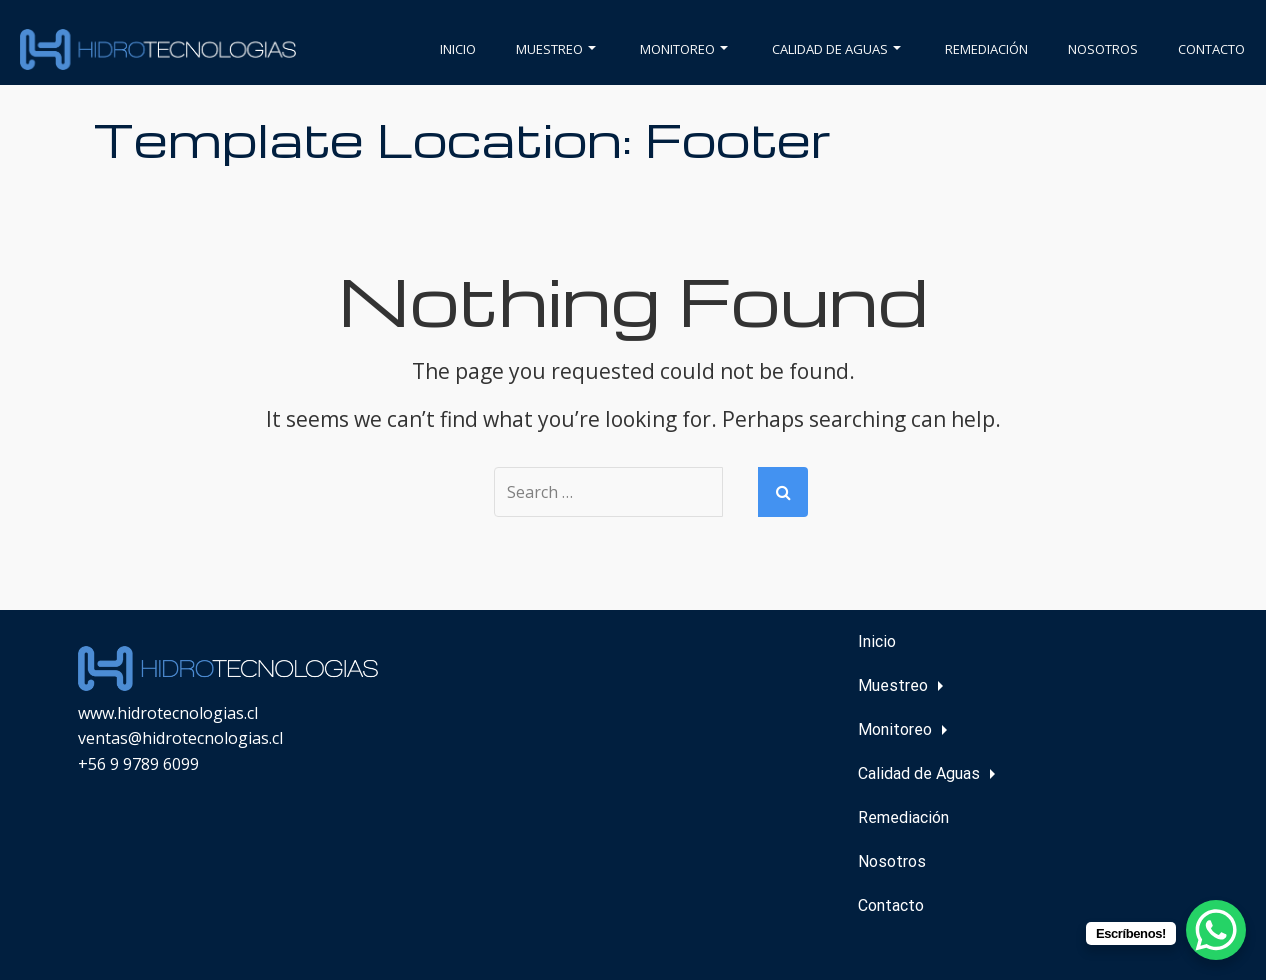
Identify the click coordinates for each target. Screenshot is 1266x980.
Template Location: (462, 138)
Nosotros (1103, 49)
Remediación (986, 49)
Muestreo (556, 49)
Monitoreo (684, 49)
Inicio (458, 49)
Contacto (1211, 49)
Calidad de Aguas (836, 49)
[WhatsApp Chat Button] (1216, 930)
